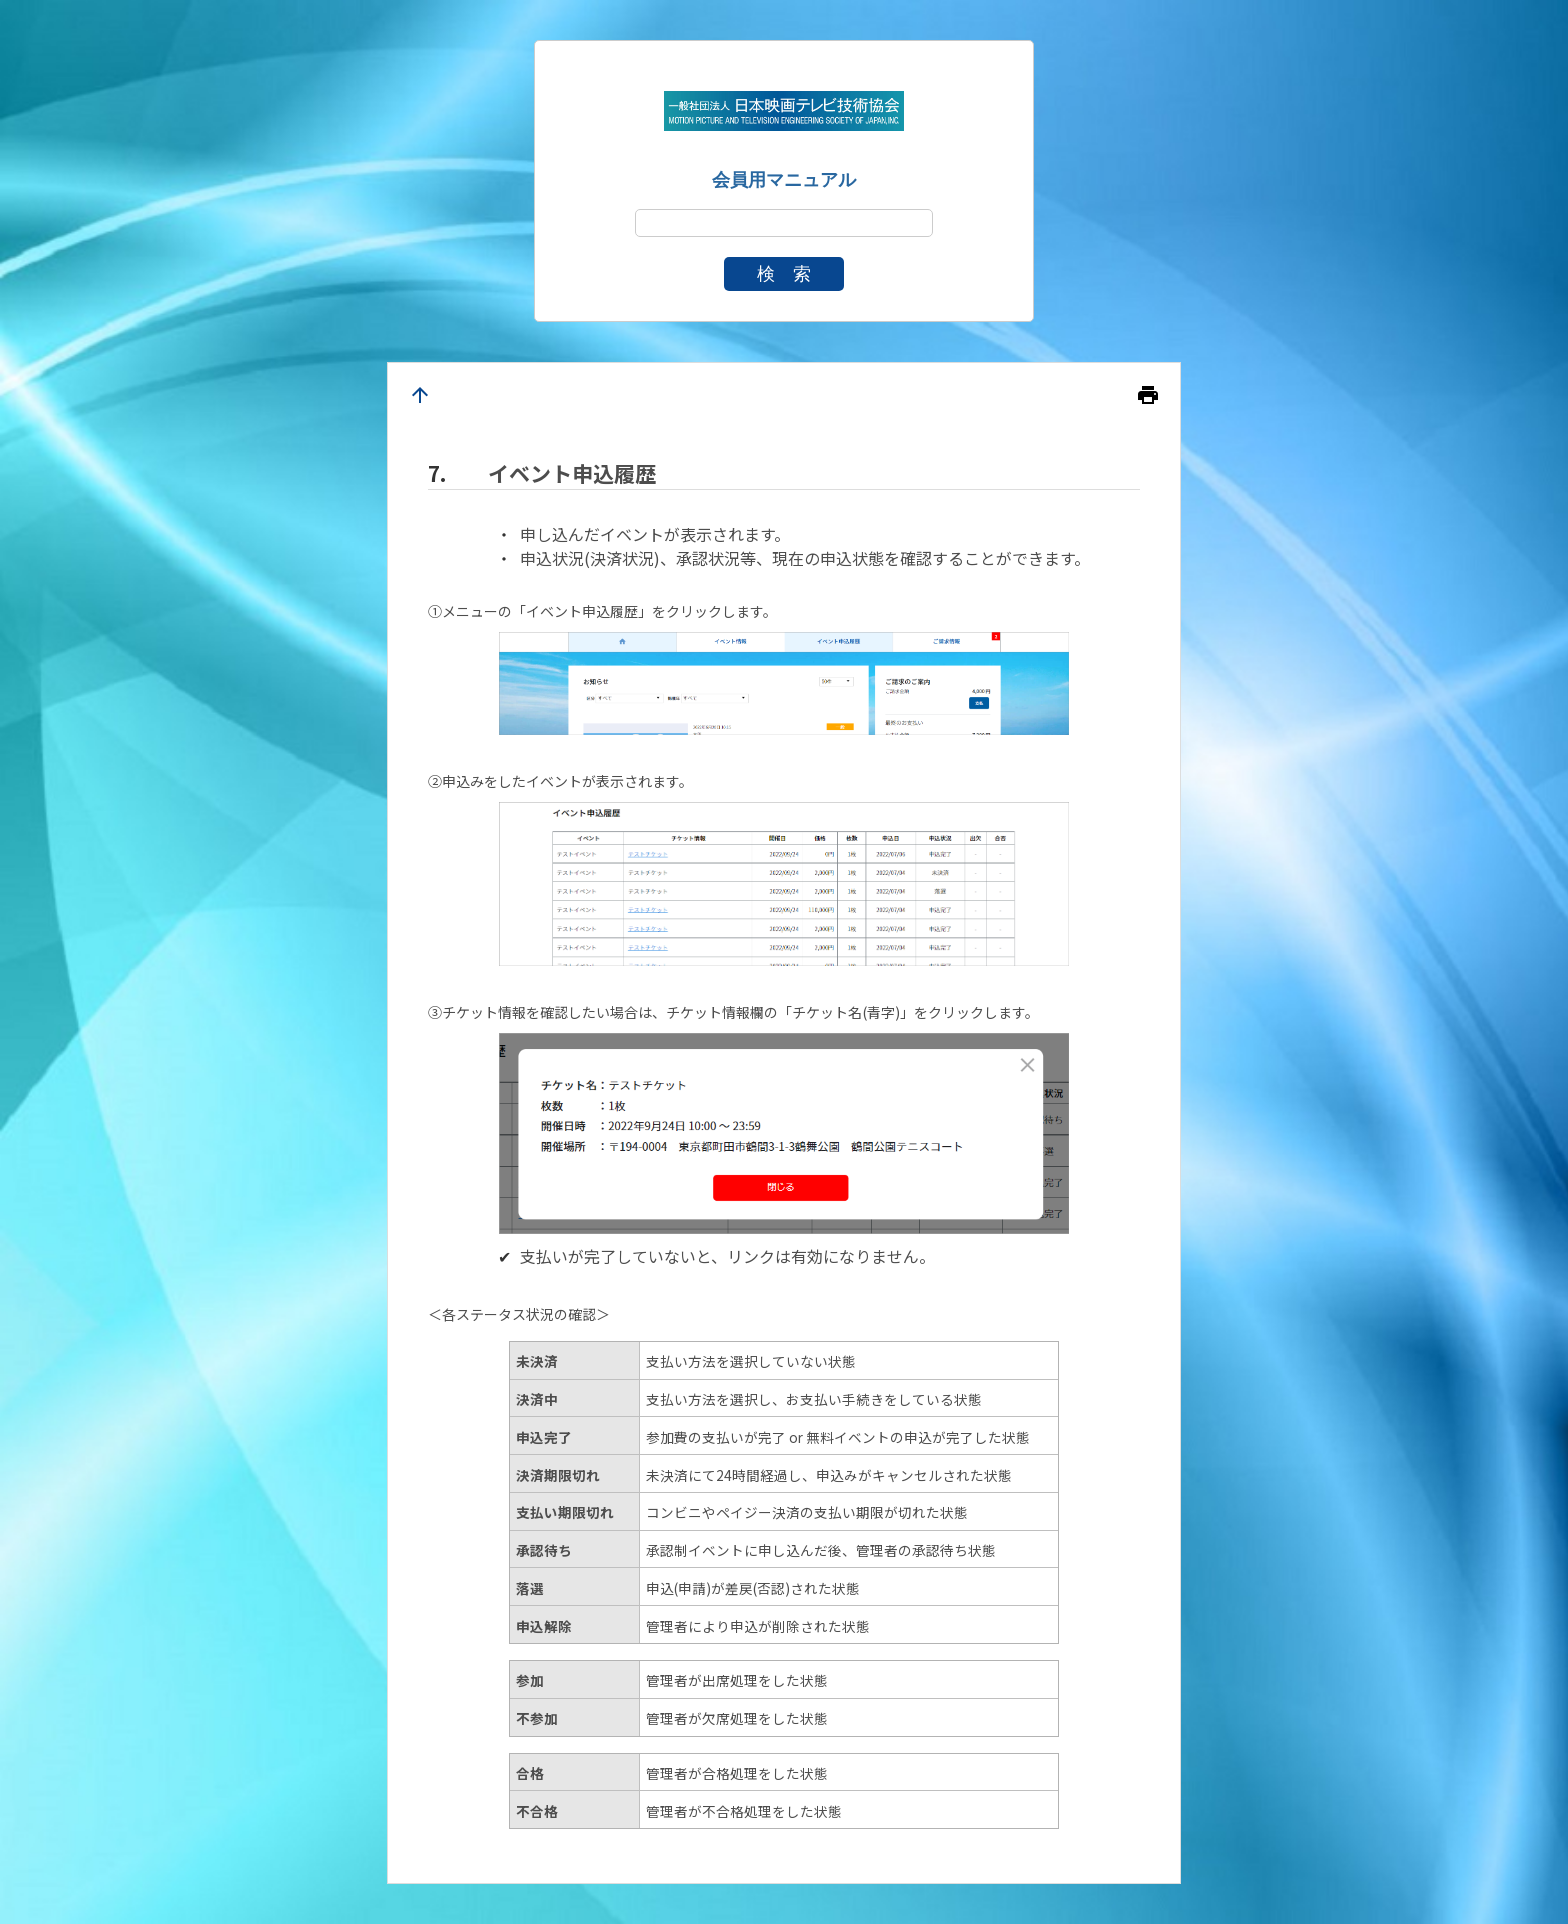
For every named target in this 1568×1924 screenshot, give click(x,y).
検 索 (784, 274)
